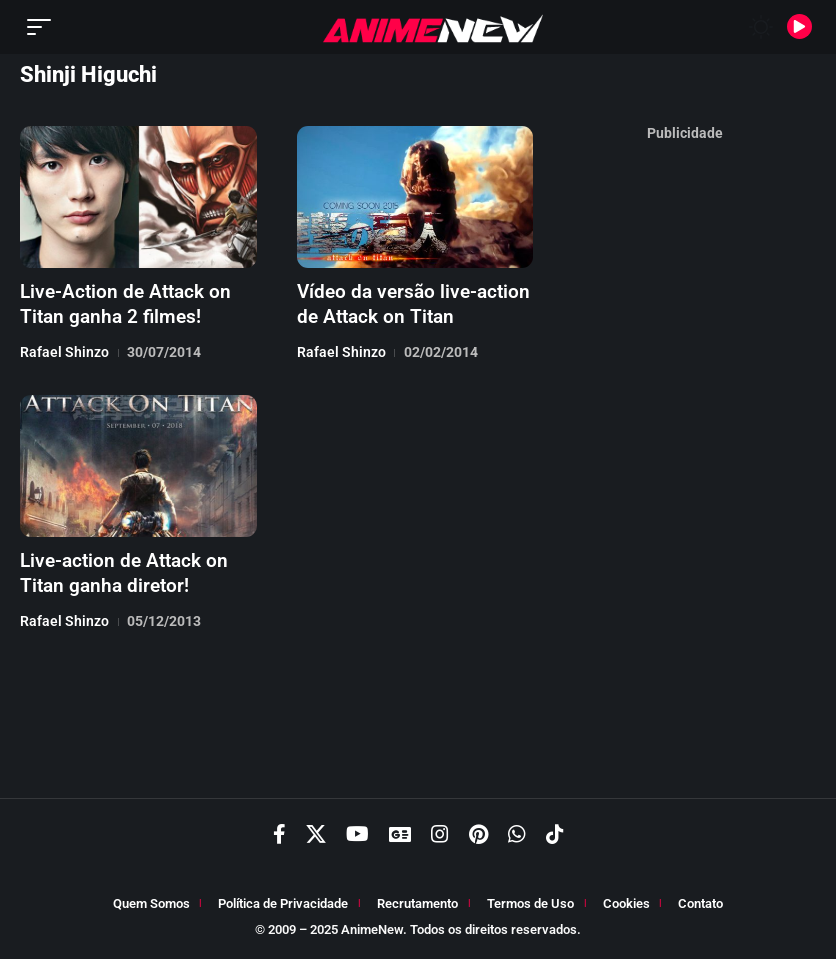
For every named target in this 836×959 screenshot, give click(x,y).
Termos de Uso (530, 905)
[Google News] (400, 836)
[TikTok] (555, 836)
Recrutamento (417, 905)
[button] (44, 27)
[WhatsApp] (517, 836)
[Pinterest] (478, 836)
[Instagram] (440, 836)
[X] (316, 836)
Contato (700, 905)
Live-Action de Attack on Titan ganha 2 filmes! (119, 303)
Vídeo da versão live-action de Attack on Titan (406, 303)
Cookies (626, 905)
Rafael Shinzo (64, 350)
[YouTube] (357, 836)
